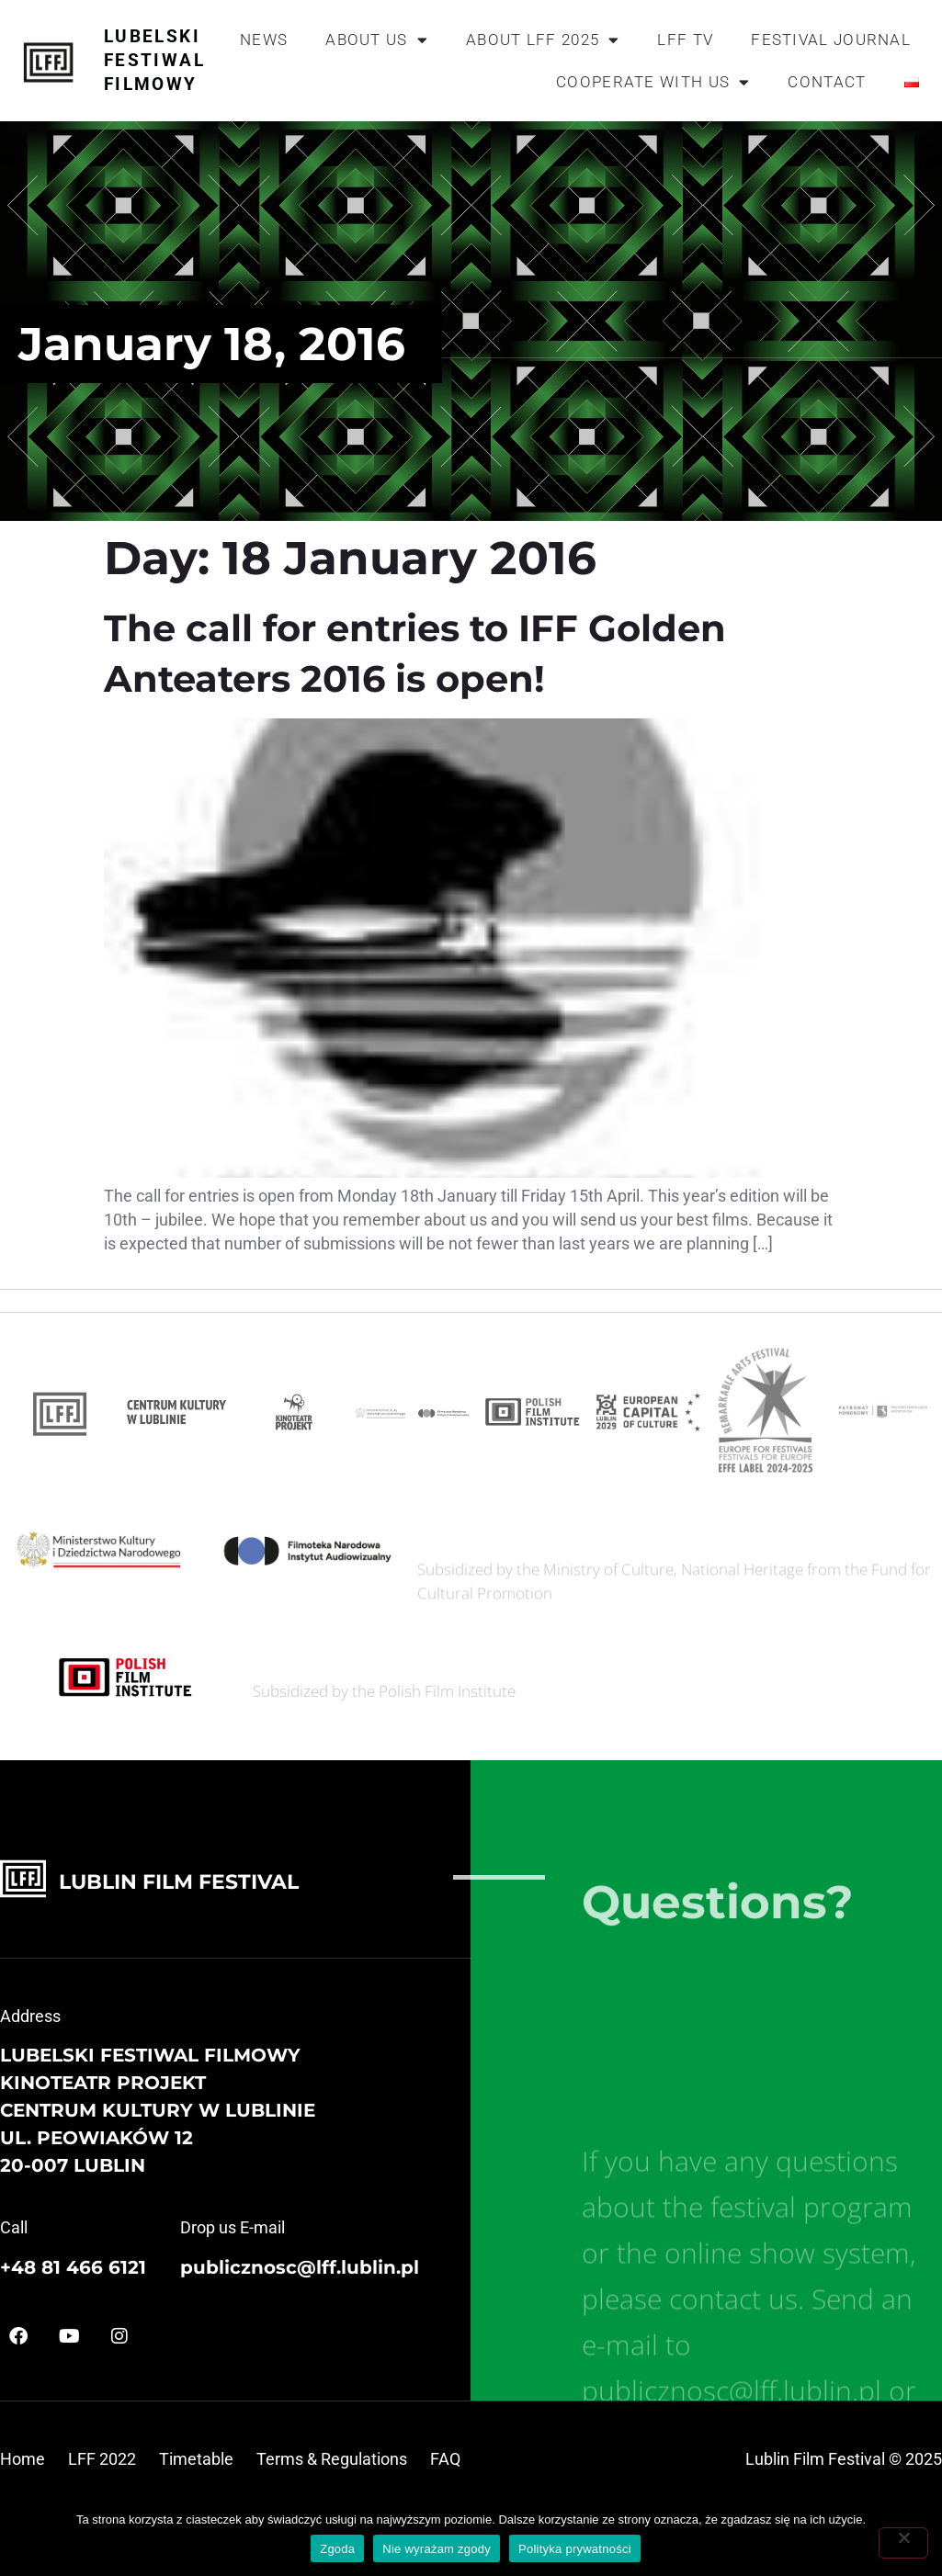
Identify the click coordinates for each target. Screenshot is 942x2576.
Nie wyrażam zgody (436, 2549)
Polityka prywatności (574, 2549)
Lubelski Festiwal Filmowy (154, 60)
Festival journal (831, 39)
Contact (827, 82)
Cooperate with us (653, 82)
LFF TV (685, 39)
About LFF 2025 (543, 40)
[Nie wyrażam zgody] (903, 2543)
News (264, 39)
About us (376, 40)
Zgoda (337, 2549)
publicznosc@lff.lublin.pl (299, 2267)
